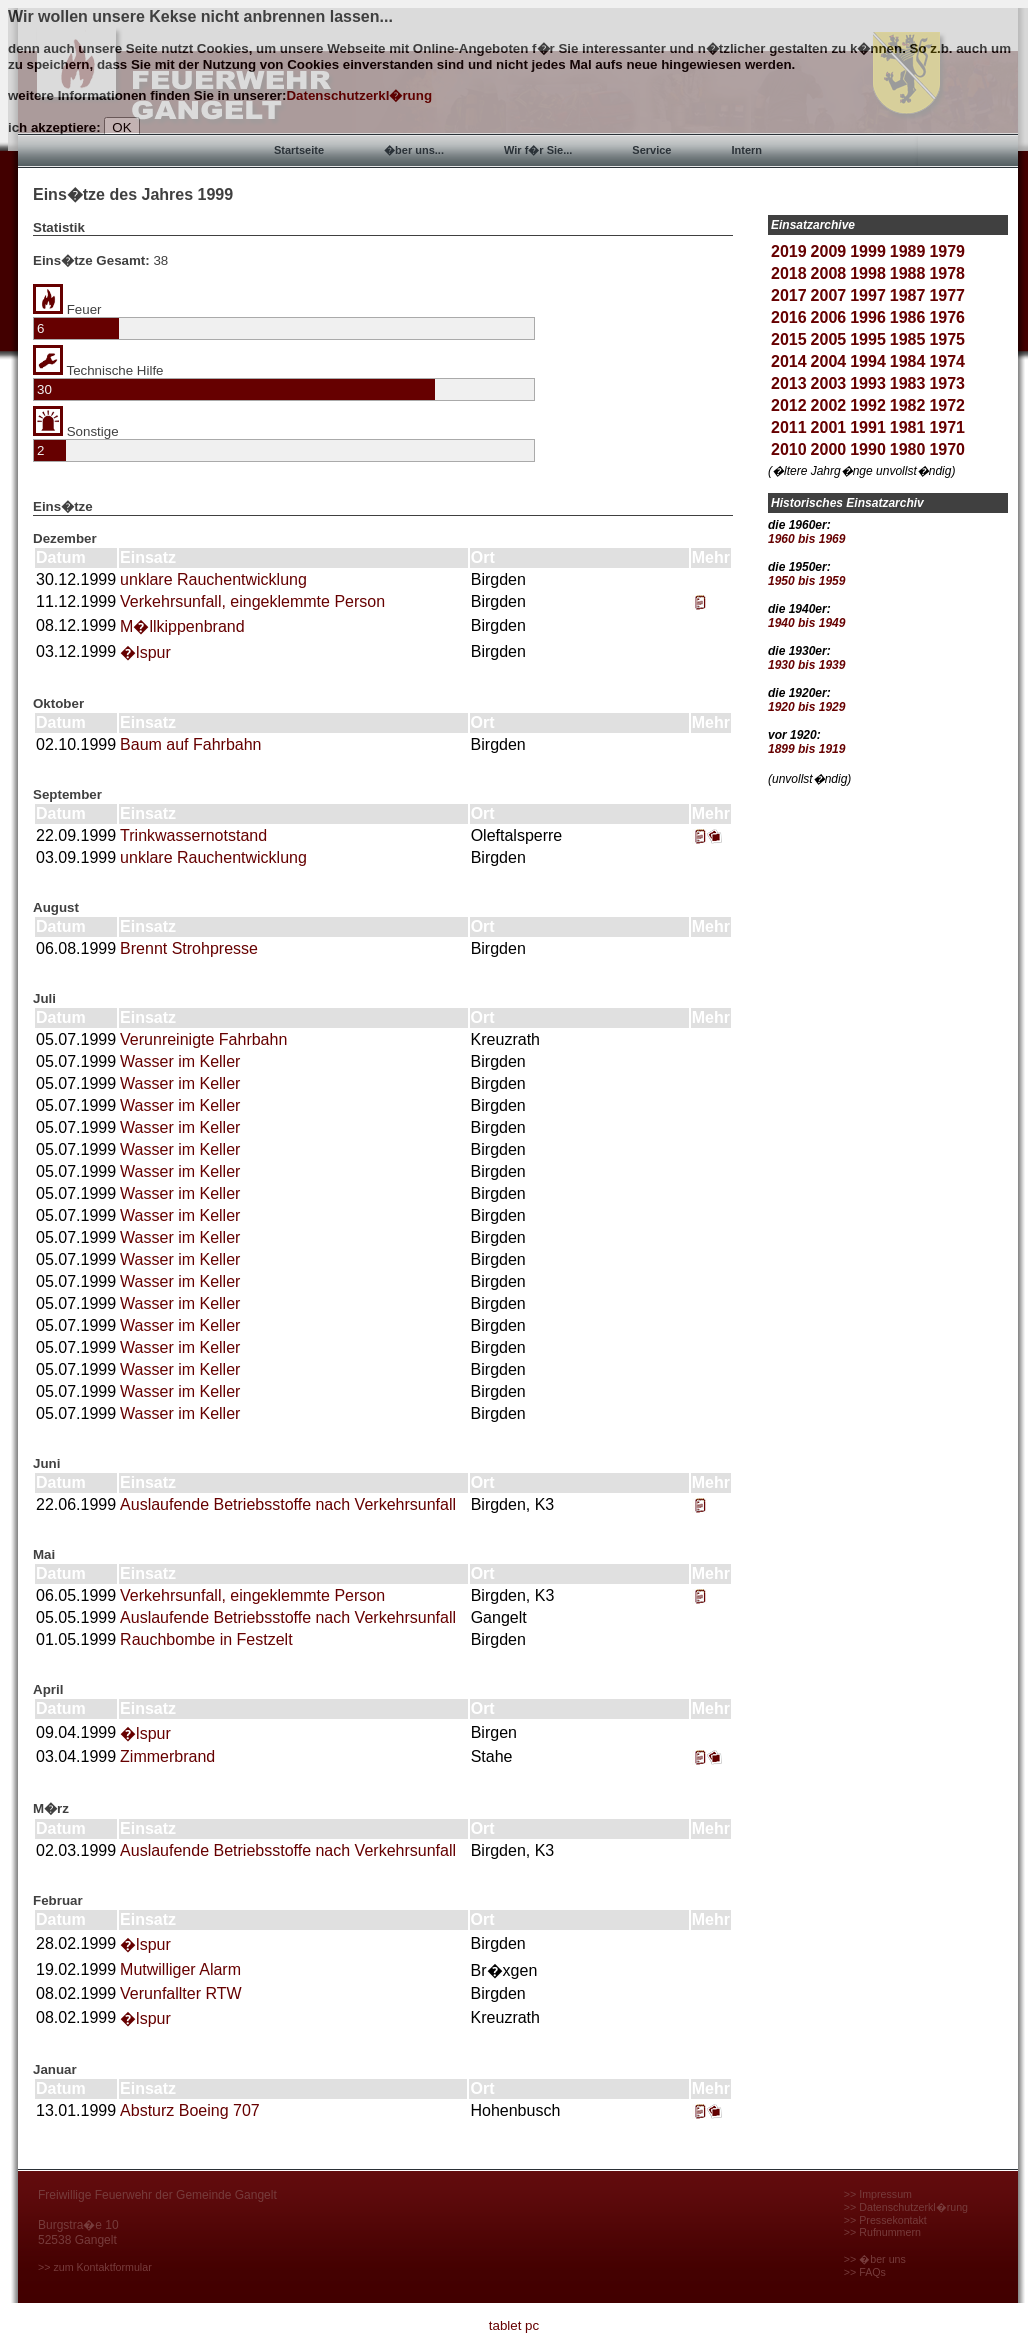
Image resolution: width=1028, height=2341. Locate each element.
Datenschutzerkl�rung (359, 95)
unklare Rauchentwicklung (213, 579)
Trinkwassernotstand (193, 835)
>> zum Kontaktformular (95, 2267)
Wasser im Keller (180, 1061)
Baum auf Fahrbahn (190, 744)
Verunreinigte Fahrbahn (203, 1039)
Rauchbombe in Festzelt (206, 1639)
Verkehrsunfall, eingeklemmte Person (252, 601)
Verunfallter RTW (181, 1993)
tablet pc (514, 2325)
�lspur (145, 652)
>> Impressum (878, 2194)
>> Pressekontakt (885, 2220)
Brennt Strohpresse (189, 948)
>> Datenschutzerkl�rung (906, 2207)
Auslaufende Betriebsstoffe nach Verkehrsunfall (288, 1504)
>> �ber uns (875, 2259)
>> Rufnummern (882, 2232)
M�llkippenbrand (182, 626)
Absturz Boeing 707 (190, 2110)
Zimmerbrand (167, 1756)
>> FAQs (865, 2272)
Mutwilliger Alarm (180, 1969)
